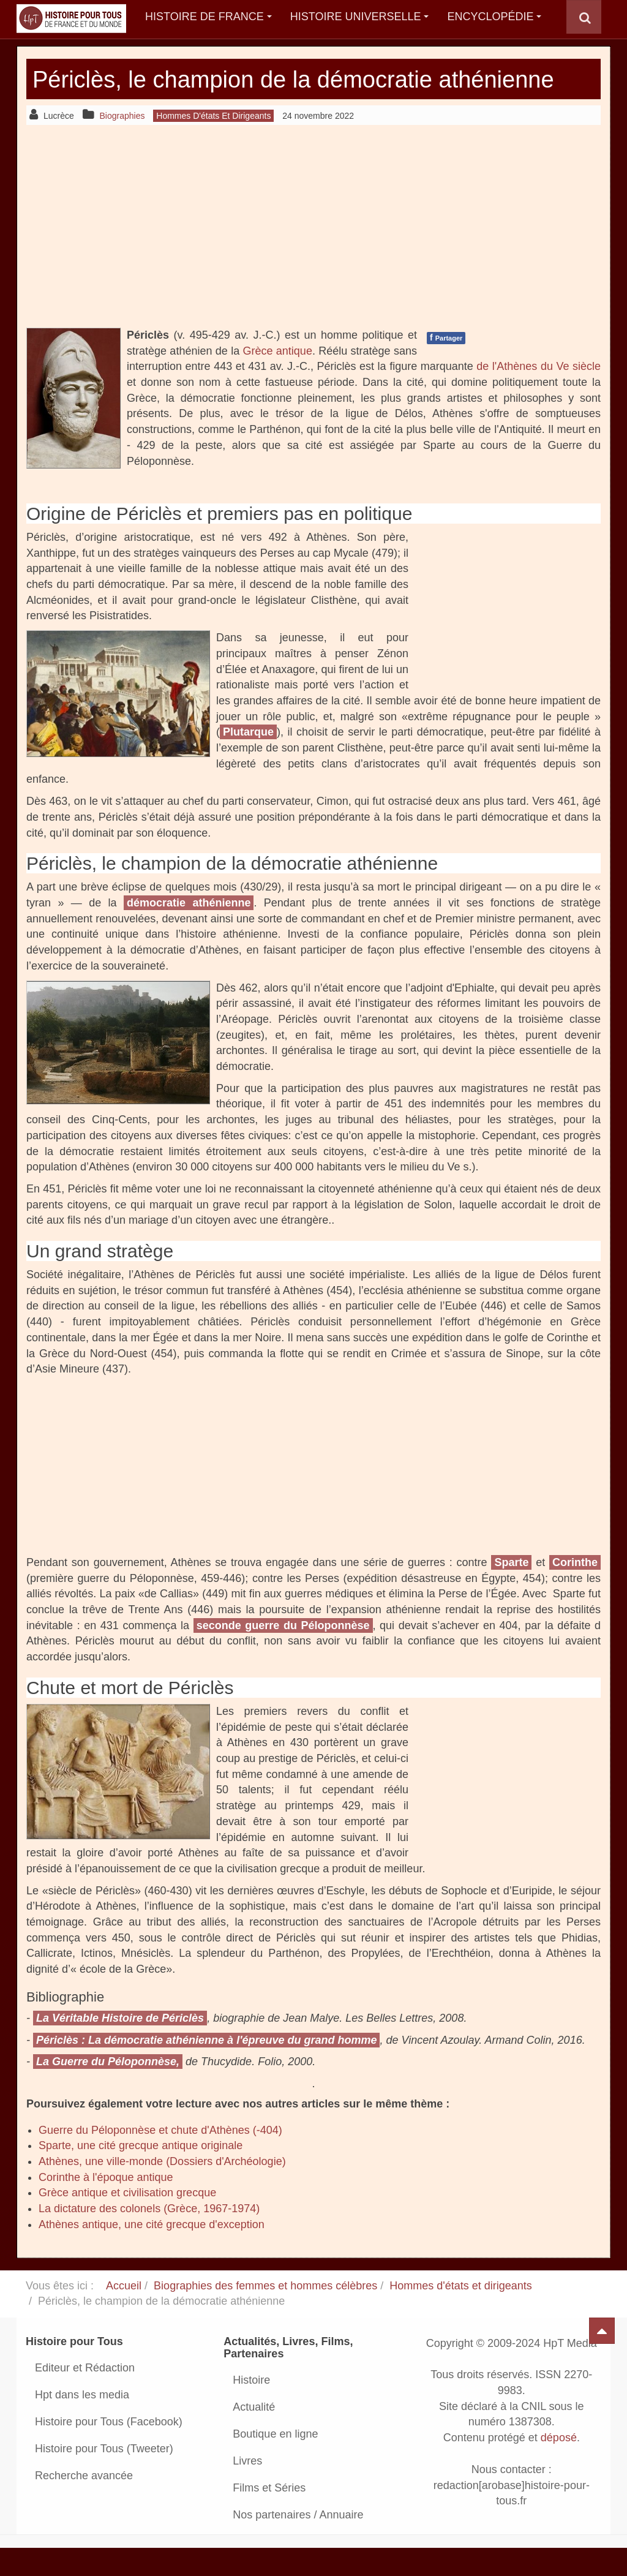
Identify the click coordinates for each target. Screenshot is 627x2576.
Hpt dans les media (82, 2423)
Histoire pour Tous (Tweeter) (104, 2477)
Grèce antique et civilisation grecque (127, 2221)
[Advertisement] (313, 254)
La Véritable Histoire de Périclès (120, 2046)
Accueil (123, 2314)
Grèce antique (277, 379)
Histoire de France (208, 16)
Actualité (254, 2435)
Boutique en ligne (275, 2462)
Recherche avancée (84, 2504)
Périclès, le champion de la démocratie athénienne (253, 92)
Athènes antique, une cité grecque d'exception (152, 2252)
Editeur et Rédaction (85, 2396)
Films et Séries (269, 2516)
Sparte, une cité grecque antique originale (140, 2174)
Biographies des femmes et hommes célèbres (265, 2314)
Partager (446, 366)
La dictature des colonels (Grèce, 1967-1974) (149, 2237)
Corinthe (575, 1590)
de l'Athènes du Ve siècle (538, 394)
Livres (247, 2489)
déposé (559, 2466)
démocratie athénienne (188, 931)
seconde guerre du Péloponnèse (283, 1654)
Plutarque (248, 761)
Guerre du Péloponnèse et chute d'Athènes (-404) (160, 2158)
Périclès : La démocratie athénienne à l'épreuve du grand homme (206, 2068)
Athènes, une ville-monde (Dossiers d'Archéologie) (162, 2189)
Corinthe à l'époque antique (106, 2205)
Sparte (511, 1590)
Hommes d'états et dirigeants (460, 2314)
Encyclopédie (494, 16)
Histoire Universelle (359, 16)
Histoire (251, 2408)
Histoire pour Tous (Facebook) (108, 2450)
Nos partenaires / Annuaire (298, 2543)
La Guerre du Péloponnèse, (107, 2090)
